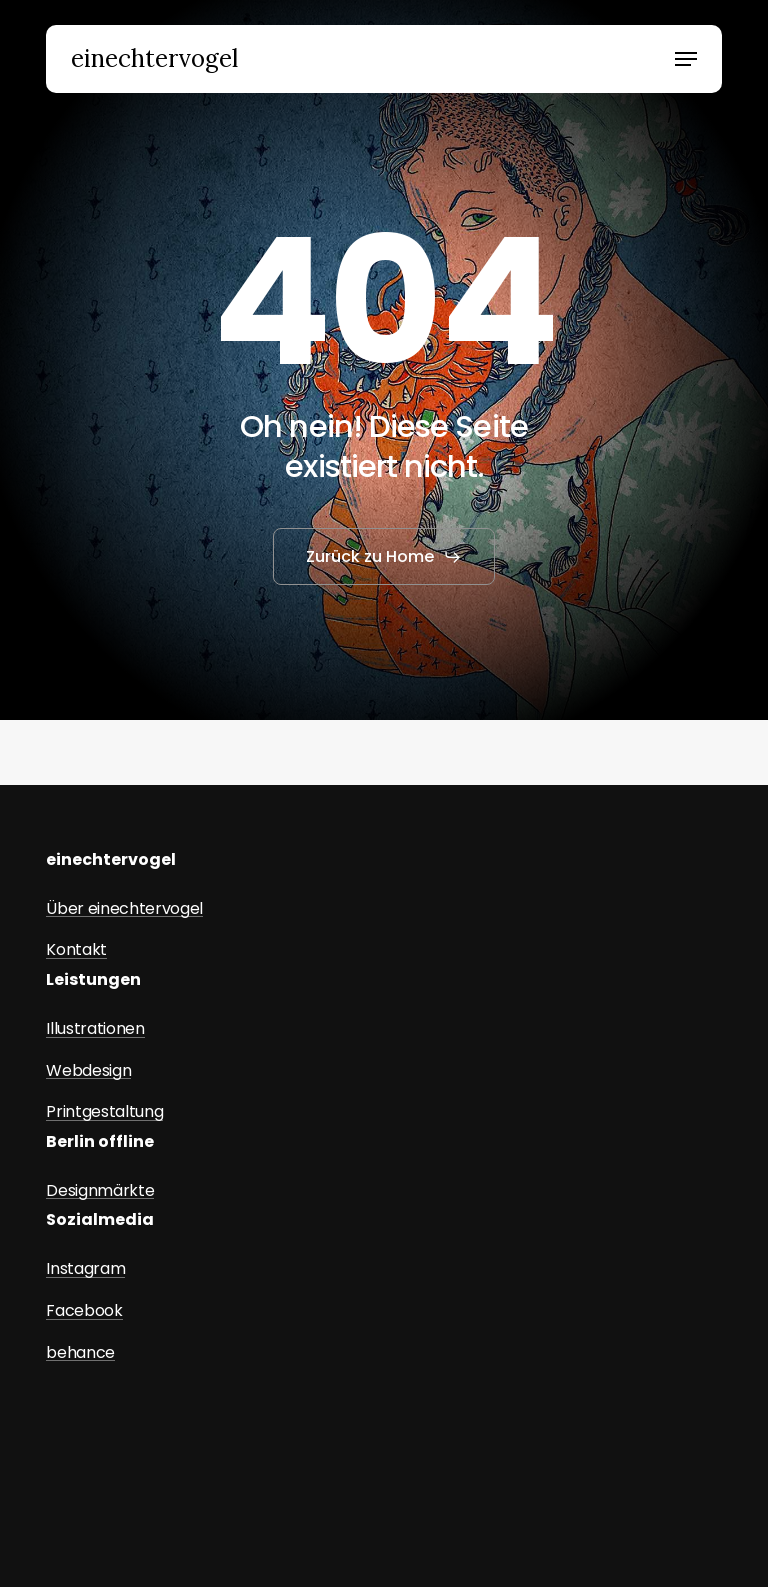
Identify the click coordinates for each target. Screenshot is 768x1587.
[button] (686, 59)
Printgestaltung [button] (104, 1112)
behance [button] (80, 1353)
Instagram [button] (85, 1269)
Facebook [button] (84, 1311)
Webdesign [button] (88, 1071)
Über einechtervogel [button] (124, 909)
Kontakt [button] (76, 950)
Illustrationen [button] (95, 1029)
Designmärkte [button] (100, 1191)
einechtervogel (154, 59)
